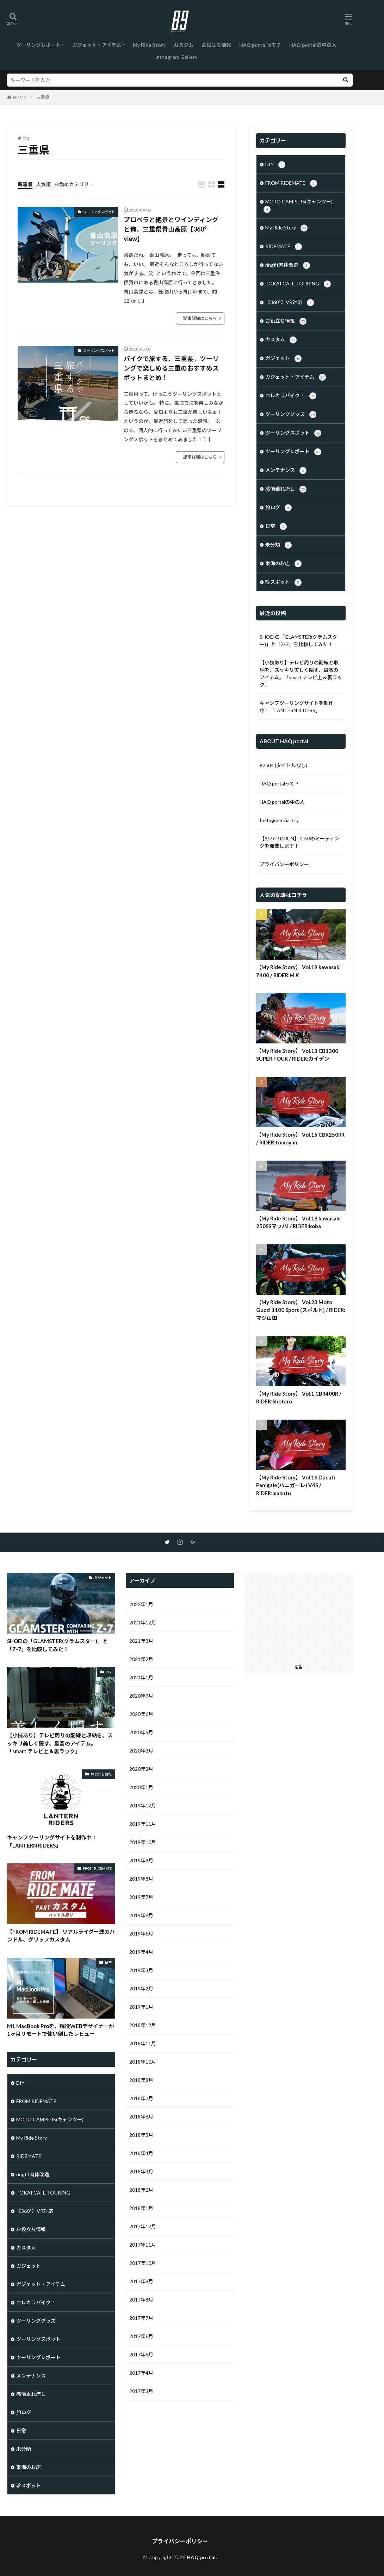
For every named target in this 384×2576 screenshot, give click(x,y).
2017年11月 (142, 2245)
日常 (276, 526)
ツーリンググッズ (290, 414)
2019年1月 (141, 2007)
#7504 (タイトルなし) (283, 765)
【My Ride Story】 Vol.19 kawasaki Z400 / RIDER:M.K (298, 971)
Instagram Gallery (176, 57)
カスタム (183, 45)
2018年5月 (141, 2135)
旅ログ (278, 507)
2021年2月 (141, 1659)
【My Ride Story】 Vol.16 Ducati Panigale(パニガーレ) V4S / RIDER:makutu (295, 1485)
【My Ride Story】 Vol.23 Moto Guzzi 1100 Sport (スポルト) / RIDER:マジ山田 (300, 1310)
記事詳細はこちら (200, 318)
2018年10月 (142, 2062)
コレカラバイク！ (290, 395)
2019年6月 (141, 1915)
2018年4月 (141, 2153)
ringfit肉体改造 (287, 265)
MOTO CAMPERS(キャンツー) (298, 205)
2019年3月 (141, 1970)
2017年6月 (141, 2336)
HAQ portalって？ (260, 45)
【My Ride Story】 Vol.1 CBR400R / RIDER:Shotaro (298, 1397)
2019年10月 (142, 1842)
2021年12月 (142, 1622)
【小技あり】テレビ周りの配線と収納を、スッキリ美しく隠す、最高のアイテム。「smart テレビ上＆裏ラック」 (301, 673)
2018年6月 (141, 2117)
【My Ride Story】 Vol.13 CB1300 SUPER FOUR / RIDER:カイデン (297, 1055)
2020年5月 (141, 1732)
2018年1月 (141, 2208)
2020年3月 (141, 1751)
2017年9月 (141, 2281)
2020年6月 (141, 1714)
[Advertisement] (301, 1617)
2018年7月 (141, 2098)
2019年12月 (142, 1805)
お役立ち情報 (216, 45)
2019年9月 (141, 1860)
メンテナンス (285, 470)
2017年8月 (141, 2300)
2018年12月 (142, 2025)
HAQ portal (201, 2557)
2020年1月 (141, 1787)
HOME (19, 97)
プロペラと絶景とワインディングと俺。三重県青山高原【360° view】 (171, 229)
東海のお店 (283, 563)
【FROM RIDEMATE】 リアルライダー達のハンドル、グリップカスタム (61, 1935)
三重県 (43, 97)
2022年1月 (141, 1604)
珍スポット (283, 582)
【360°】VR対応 (289, 302)
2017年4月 (141, 2373)
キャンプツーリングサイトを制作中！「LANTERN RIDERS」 (297, 706)
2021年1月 (141, 1677)
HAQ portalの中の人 (312, 45)
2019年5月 (141, 1934)
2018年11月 (142, 2043)
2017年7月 (141, 2318)
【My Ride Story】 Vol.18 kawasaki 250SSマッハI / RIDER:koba (298, 1222)
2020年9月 (141, 1696)
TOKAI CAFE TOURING (298, 284)
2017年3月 (141, 2391)
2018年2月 (141, 2190)
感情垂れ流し (285, 489)
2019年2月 (141, 1988)
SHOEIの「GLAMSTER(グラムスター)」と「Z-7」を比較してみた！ (298, 640)
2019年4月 (141, 1952)
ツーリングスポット (99, 212)
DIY (275, 164)
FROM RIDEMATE (291, 183)
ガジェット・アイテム (96, 45)
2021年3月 (141, 1641)
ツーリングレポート (38, 45)
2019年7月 (141, 1897)
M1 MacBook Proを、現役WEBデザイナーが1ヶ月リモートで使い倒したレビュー (60, 2030)
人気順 (43, 184)
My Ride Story (149, 45)
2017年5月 (141, 2354)
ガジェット (283, 358)
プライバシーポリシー (284, 864)
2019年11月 (142, 1824)
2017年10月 (142, 2263)
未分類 (278, 545)
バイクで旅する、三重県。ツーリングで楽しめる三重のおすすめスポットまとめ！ (171, 368)
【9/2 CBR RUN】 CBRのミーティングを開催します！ (299, 842)
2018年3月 (141, 2171)
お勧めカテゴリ (71, 184)
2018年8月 (141, 2080)
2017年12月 (142, 2226)
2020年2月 (141, 1769)
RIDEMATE (283, 246)
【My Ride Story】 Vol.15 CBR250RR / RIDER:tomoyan (300, 1138)
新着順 (25, 184)
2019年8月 (141, 1879)
